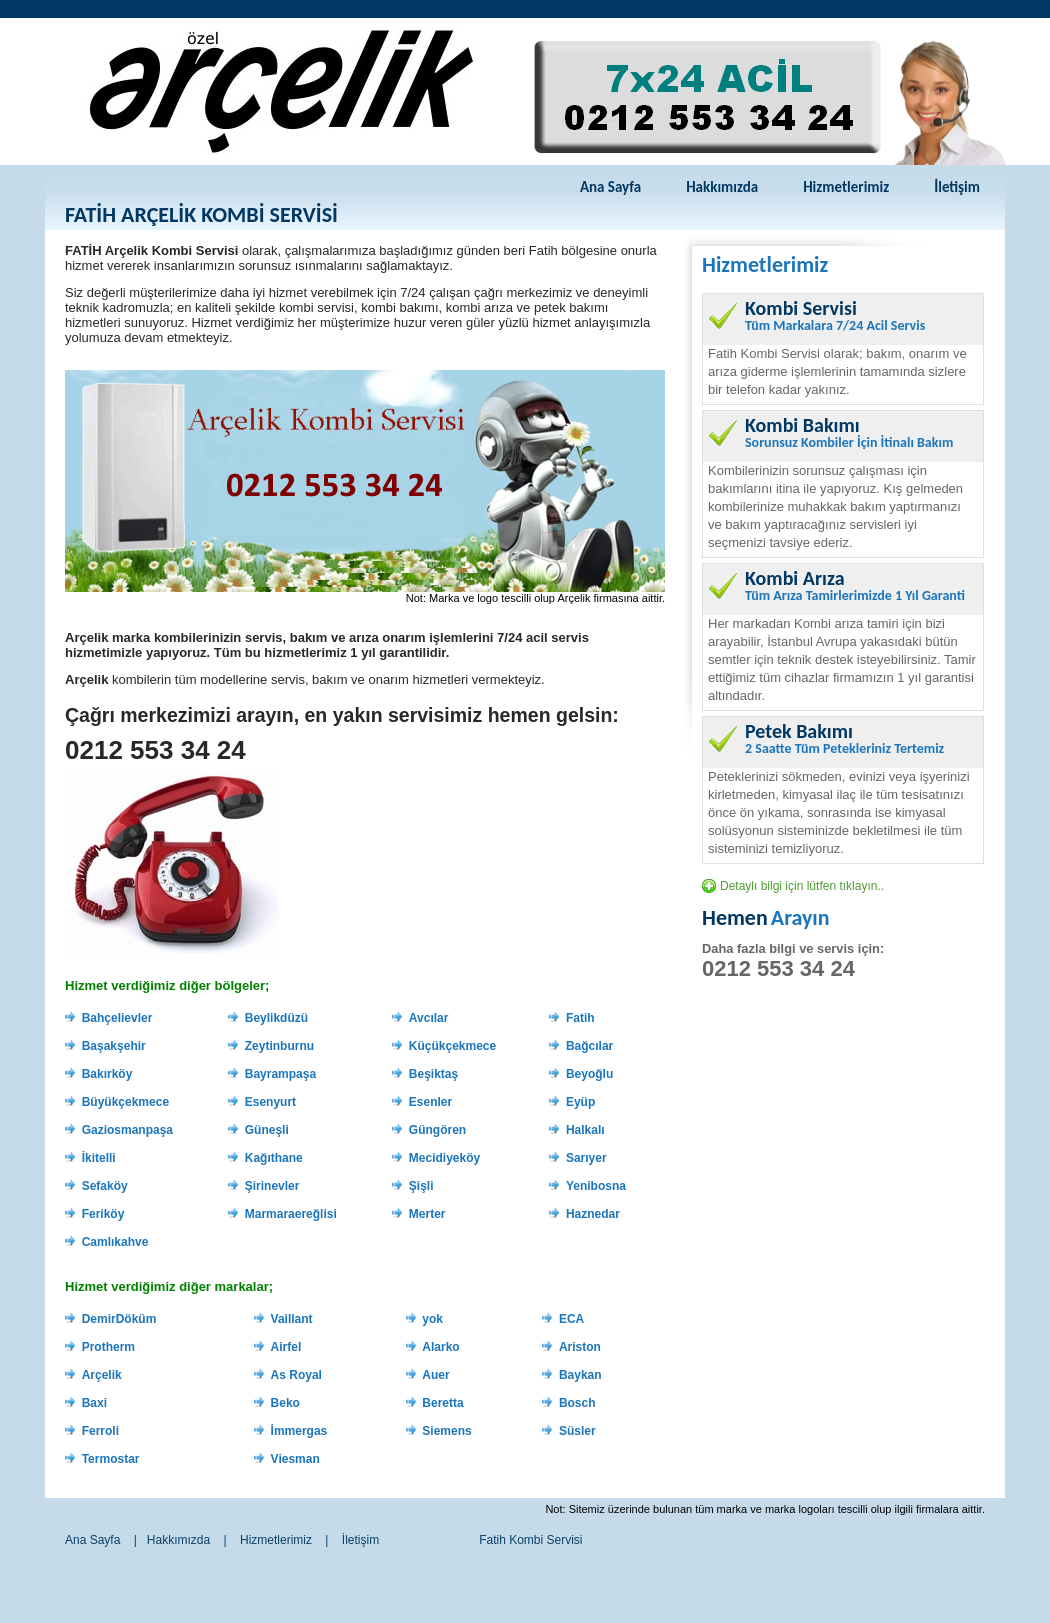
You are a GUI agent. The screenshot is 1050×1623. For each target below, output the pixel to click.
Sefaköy (105, 1186)
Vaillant (292, 1319)
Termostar (111, 1459)
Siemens (446, 1431)
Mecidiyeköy (444, 1158)
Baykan (580, 1375)
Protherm (108, 1347)
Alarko (440, 1347)
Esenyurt (270, 1102)
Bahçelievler (117, 1018)
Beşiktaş (433, 1074)
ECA (571, 1319)
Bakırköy (107, 1074)
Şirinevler (272, 1186)
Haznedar (593, 1214)
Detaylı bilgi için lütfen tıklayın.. (802, 886)
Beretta (442, 1403)
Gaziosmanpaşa (127, 1130)
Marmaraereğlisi (291, 1214)
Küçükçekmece (452, 1046)
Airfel (286, 1347)
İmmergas (299, 1431)
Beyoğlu (589, 1074)
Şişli (421, 1186)
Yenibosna (596, 1186)
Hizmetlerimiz (846, 187)
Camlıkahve (115, 1242)
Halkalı (585, 1130)
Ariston (580, 1347)
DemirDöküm (119, 1319)
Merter (427, 1214)
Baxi (94, 1403)
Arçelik (102, 1375)
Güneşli (267, 1130)
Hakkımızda (722, 187)
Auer (435, 1375)
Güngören (437, 1130)
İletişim (957, 187)
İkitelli (99, 1158)
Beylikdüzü (276, 1018)
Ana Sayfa (610, 187)
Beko (285, 1403)
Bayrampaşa (280, 1074)
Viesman (295, 1459)
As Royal (296, 1375)
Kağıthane (274, 1158)
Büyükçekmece (125, 1102)
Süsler (577, 1431)
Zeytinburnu (279, 1046)
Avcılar (429, 1018)
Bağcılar (589, 1046)
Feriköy (103, 1214)
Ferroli (100, 1431)
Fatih (580, 1018)
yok (432, 1319)
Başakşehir (114, 1046)
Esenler (430, 1102)
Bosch (577, 1403)
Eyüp (580, 1102)
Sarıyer (586, 1158)
